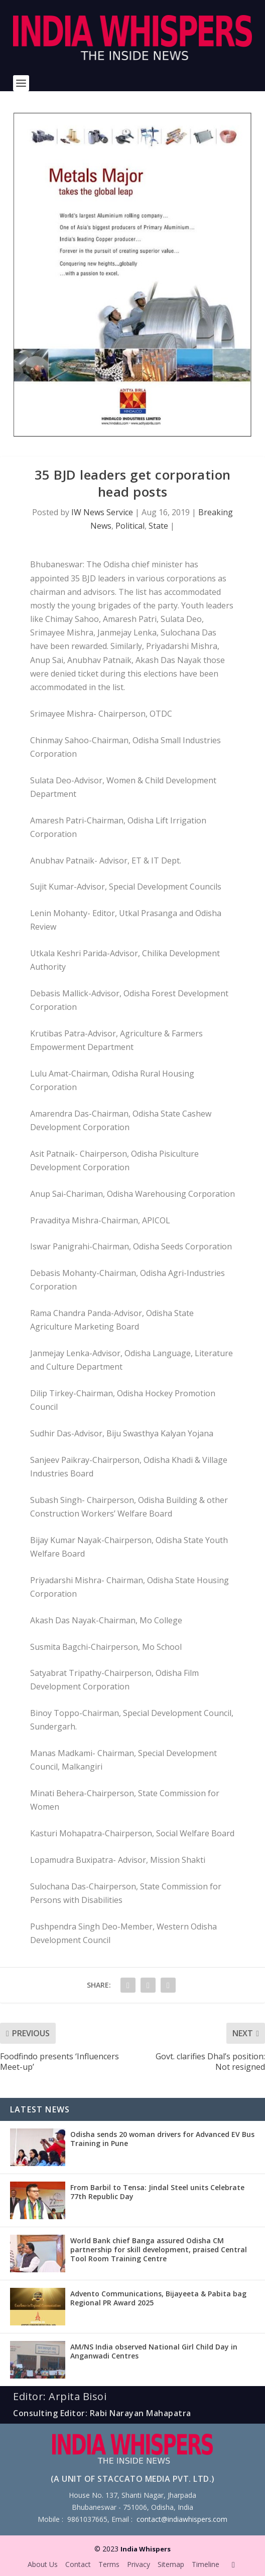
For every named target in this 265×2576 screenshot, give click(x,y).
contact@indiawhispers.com (182, 2519)
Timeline (205, 2564)
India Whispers (145, 2548)
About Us (43, 2564)
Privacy (138, 2564)
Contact (78, 2564)
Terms (108, 2564)
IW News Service (102, 512)
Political (130, 525)
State (158, 525)
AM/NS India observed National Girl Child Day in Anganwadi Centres (153, 2351)
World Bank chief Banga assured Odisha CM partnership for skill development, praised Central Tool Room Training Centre (158, 2249)
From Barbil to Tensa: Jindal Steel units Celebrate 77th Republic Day (157, 2192)
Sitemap (171, 2564)
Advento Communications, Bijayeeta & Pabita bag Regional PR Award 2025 (158, 2298)
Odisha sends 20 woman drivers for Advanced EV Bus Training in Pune (162, 2138)
